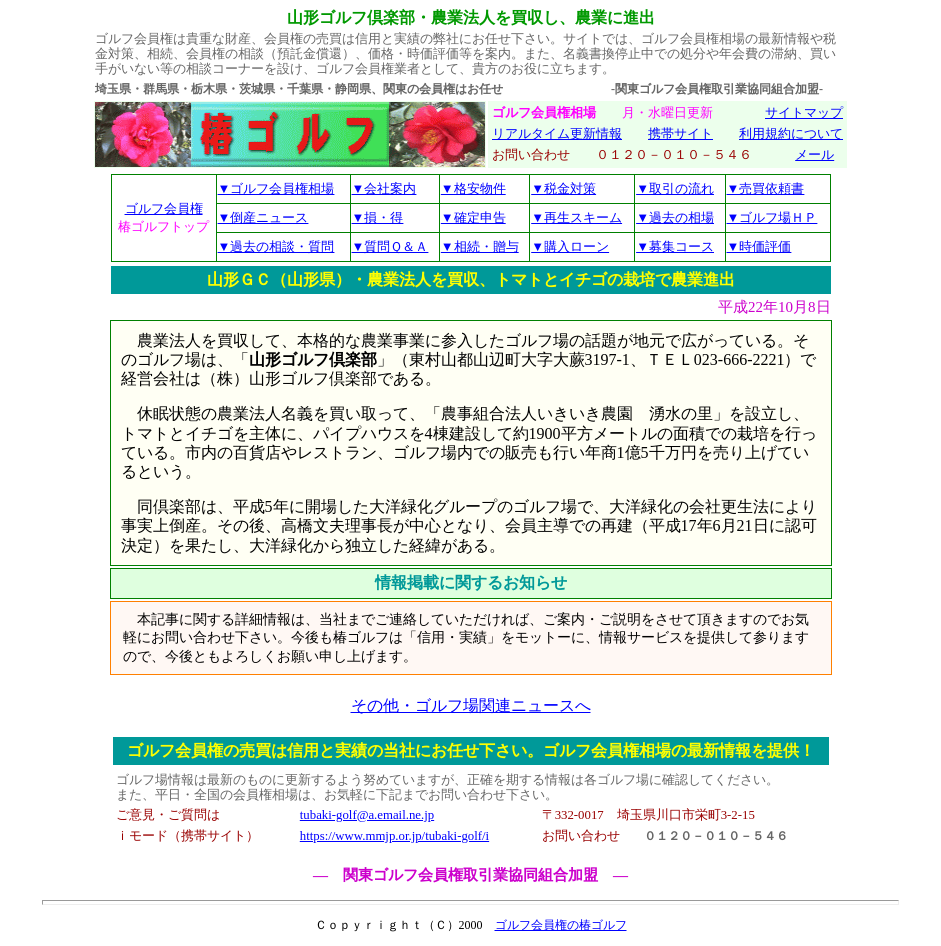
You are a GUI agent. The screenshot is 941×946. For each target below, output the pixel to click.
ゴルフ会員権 (164, 208)
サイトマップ (804, 113)
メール (814, 155)
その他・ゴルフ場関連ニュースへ (471, 705)
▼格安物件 (473, 188)
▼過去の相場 (675, 217)
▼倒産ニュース (263, 217)
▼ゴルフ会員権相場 (276, 188)
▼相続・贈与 (480, 246)
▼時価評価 (759, 246)
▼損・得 (378, 217)
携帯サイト (680, 134)
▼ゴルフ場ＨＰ (772, 217)
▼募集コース (675, 246)
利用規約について (791, 134)
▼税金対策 (563, 188)
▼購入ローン (570, 246)
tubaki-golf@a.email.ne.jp (367, 815)
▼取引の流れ (675, 188)
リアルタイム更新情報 (557, 134)
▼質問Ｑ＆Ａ (390, 246)
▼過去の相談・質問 (276, 246)
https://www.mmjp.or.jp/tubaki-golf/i (394, 836)
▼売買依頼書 (766, 188)
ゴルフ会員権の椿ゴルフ (561, 925)
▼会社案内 (384, 188)
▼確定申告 (473, 217)
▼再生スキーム (576, 217)
